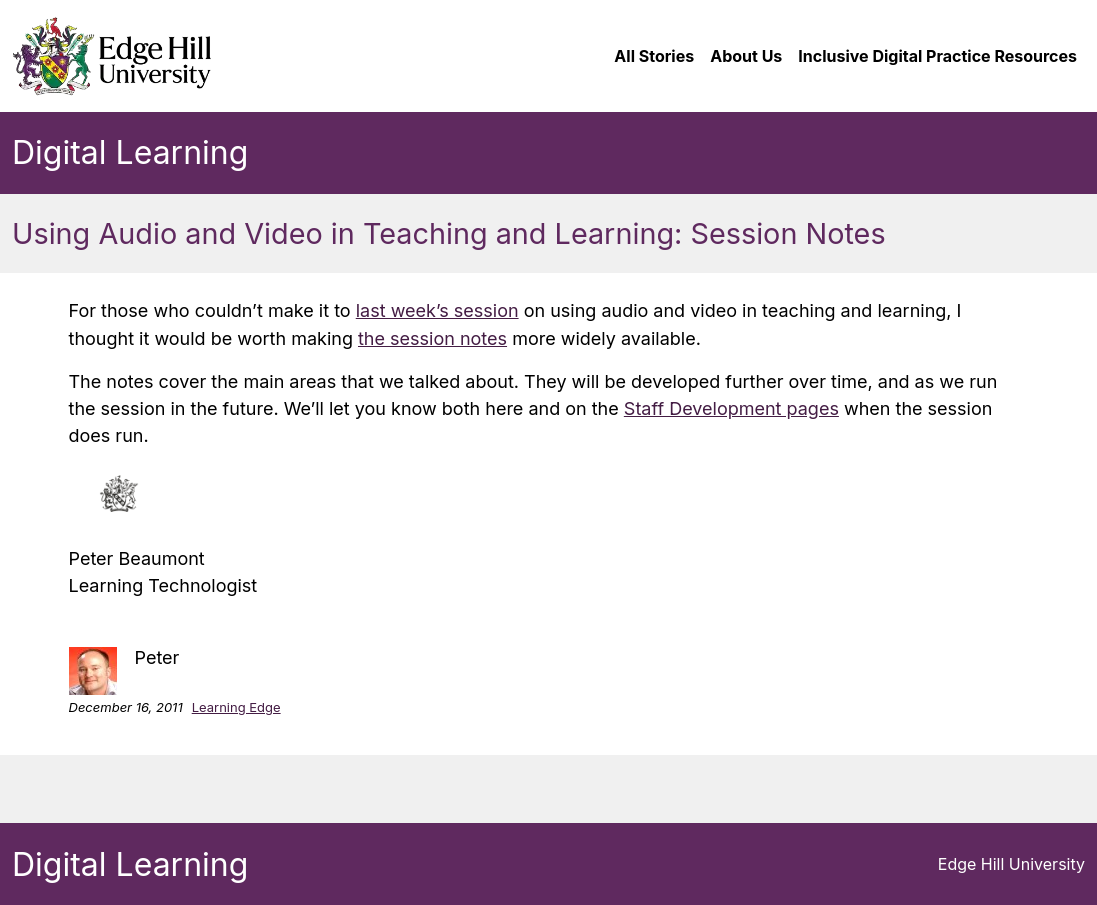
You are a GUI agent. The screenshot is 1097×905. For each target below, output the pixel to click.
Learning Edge (236, 707)
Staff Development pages (731, 408)
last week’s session (437, 310)
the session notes (432, 338)
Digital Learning (130, 152)
